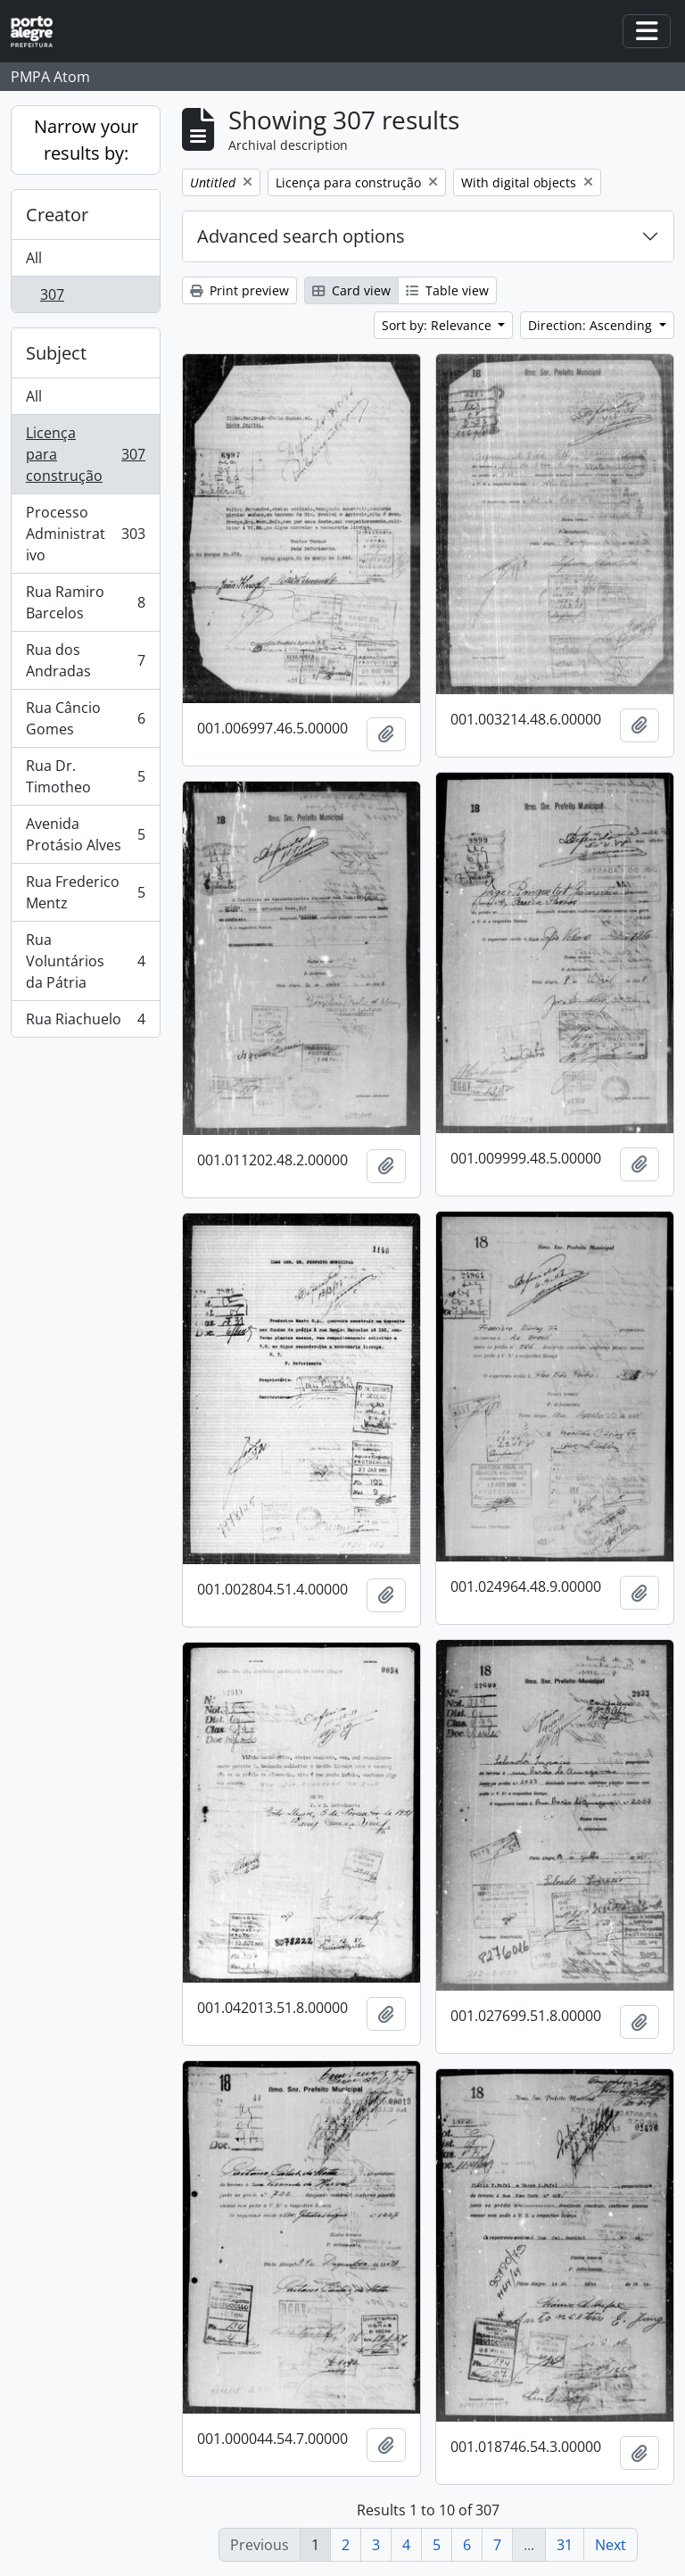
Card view (351, 290)
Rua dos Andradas (85, 660)
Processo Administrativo (85, 533)
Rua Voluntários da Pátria (85, 961)
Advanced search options (301, 236)
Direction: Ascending (592, 325)
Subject (56, 353)
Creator (57, 215)
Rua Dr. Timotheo (85, 776)
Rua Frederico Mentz (85, 892)
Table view (447, 290)
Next (610, 2545)
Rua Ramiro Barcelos (85, 602)
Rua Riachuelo (85, 1022)
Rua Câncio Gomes (85, 718)
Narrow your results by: (86, 139)
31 (565, 2545)
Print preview (239, 290)
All (34, 258)
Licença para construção (85, 454)
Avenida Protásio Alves (85, 834)
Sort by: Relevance (438, 325)
